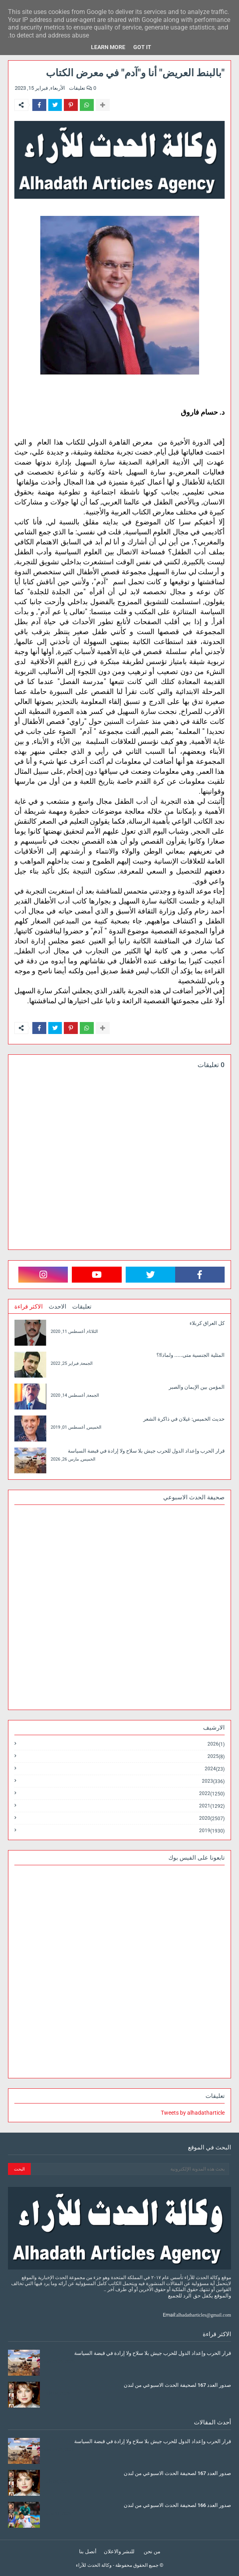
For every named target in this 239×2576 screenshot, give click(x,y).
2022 (212, 1794)
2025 (216, 1757)
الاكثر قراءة (28, 1306)
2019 (212, 1830)
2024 (215, 1769)
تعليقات (81, 1306)
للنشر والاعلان (119, 2551)
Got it (142, 47)
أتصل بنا (88, 2551)
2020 (212, 1818)
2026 (216, 1744)
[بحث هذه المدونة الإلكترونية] (130, 2169)
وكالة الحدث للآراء (94, 2565)
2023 (213, 1781)
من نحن (152, 2551)
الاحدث (57, 1306)
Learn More (108, 47)
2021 (212, 1806)
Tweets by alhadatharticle (193, 2112)
